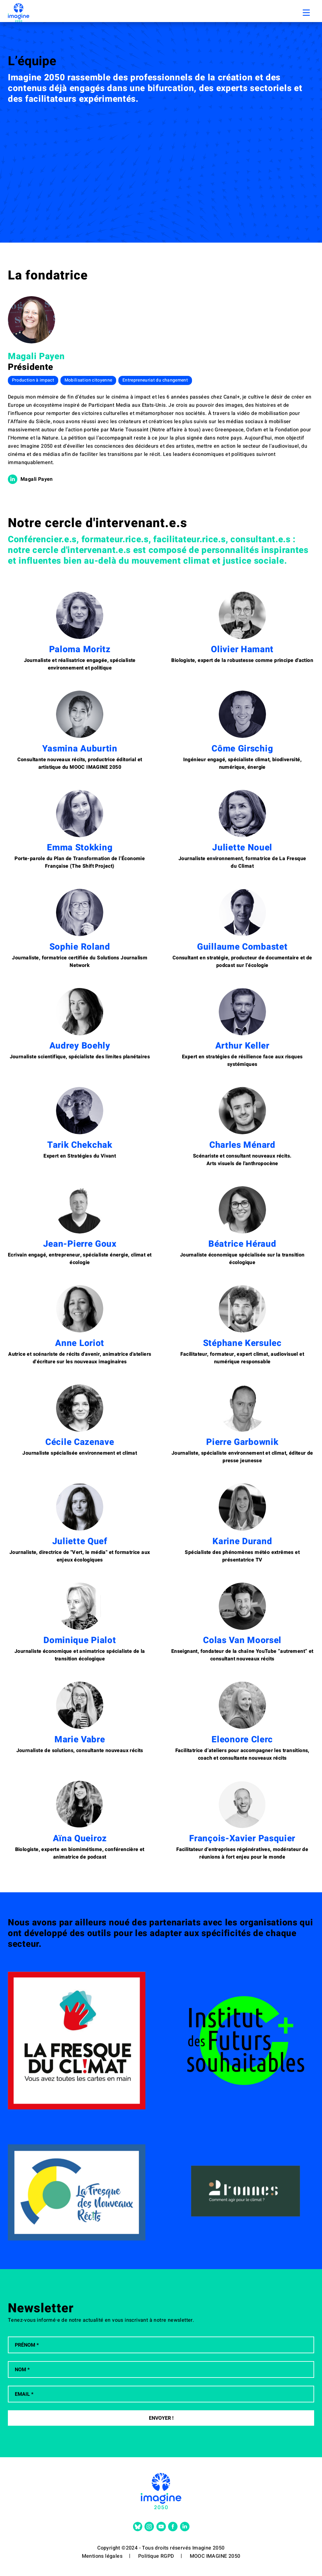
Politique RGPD (156, 2556)
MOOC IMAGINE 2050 (215, 2556)
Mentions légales (102, 2556)
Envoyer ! (161, 2418)
